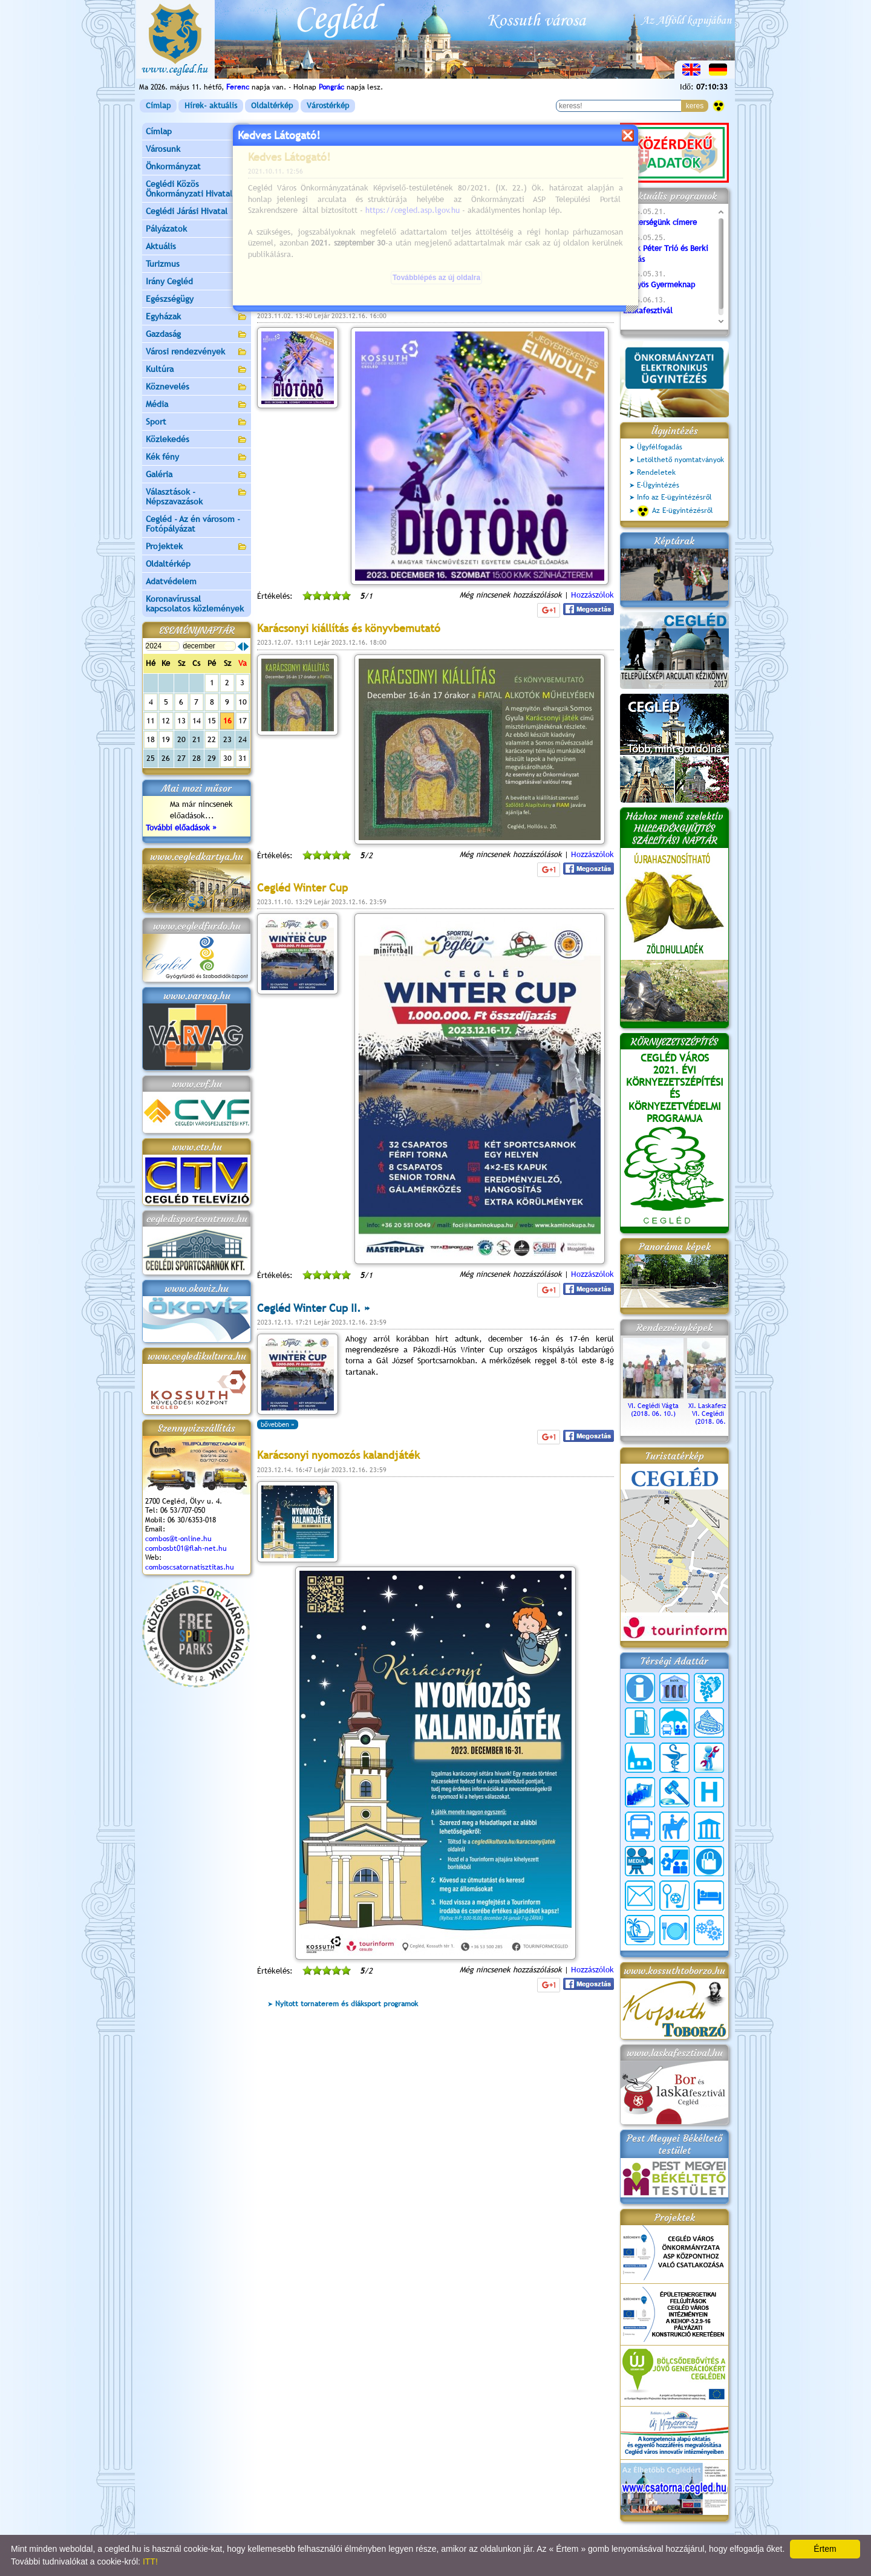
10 (242, 701)
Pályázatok (166, 228)
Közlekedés (196, 440)
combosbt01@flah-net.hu (186, 1548)
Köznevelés (196, 387)
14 (196, 720)
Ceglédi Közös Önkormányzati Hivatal (196, 188)
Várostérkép (328, 105)
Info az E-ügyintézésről (674, 497)
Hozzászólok (592, 594)
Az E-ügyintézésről (675, 511)
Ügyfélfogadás (659, 447)
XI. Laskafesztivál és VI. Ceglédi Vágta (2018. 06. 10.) (717, 1409)
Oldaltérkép (272, 105)
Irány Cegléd (169, 281)
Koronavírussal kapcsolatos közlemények (195, 603)
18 (150, 739)
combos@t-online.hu (178, 1538)
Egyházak (196, 317)
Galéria (196, 475)
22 (211, 739)
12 (165, 720)
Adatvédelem (171, 581)
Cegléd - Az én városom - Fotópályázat (193, 523)
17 (242, 720)
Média (196, 405)
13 (181, 720)
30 (227, 758)
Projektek (196, 547)
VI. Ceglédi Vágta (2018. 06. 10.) (653, 1405)
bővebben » (278, 270)
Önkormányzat (196, 167)
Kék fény (196, 457)
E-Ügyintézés (658, 485)
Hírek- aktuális (210, 105)
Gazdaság (196, 335)
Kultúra (196, 370)
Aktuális (196, 247)
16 (227, 720)
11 (150, 720)
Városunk (196, 149)
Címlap (158, 105)
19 (165, 739)
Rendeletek (656, 472)
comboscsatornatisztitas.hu (189, 1567)
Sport (196, 422)
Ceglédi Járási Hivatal (186, 211)
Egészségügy (196, 299)
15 (211, 720)
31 (242, 758)
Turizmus (196, 264)
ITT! (150, 2561)
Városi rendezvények (196, 352)
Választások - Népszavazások (196, 496)
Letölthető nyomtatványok (680, 459)
